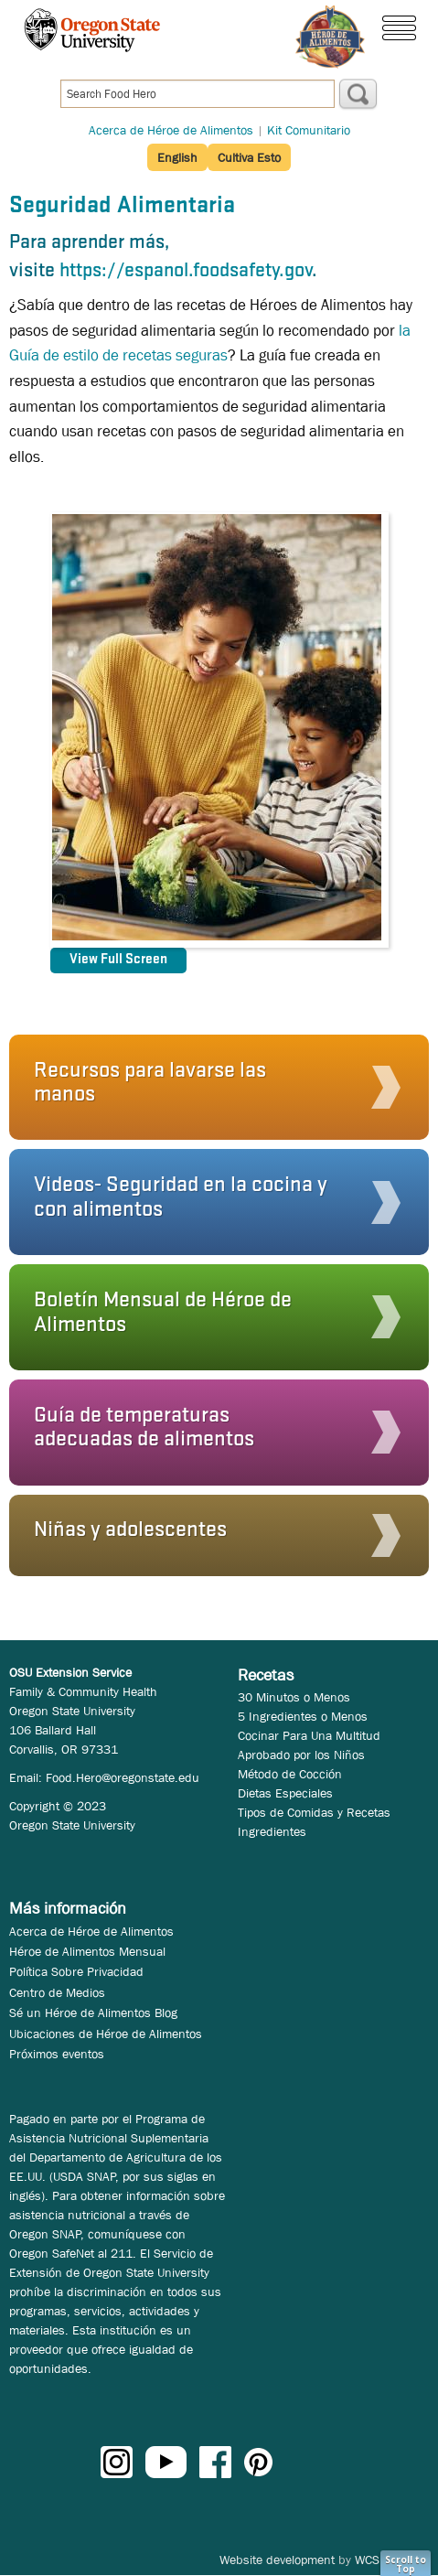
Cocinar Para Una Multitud (309, 1735)
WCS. (369, 2559)
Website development (277, 2559)
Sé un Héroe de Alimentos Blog (93, 2012)
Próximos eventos (56, 2053)
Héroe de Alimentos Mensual (87, 1951)
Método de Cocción (290, 1774)
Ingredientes (272, 1831)
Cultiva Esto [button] (249, 157)
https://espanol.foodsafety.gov (185, 271)
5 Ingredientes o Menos (303, 1716)
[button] (213, 1088)
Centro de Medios (57, 1992)
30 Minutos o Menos (294, 1697)
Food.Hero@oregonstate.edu (122, 1777)
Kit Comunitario (308, 130)
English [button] (177, 157)
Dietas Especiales (285, 1793)
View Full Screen (118, 959)
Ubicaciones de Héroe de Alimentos (105, 2033)
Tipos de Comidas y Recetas (314, 1812)
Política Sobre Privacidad (76, 1971)
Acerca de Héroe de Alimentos (171, 130)
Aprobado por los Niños (301, 1754)
